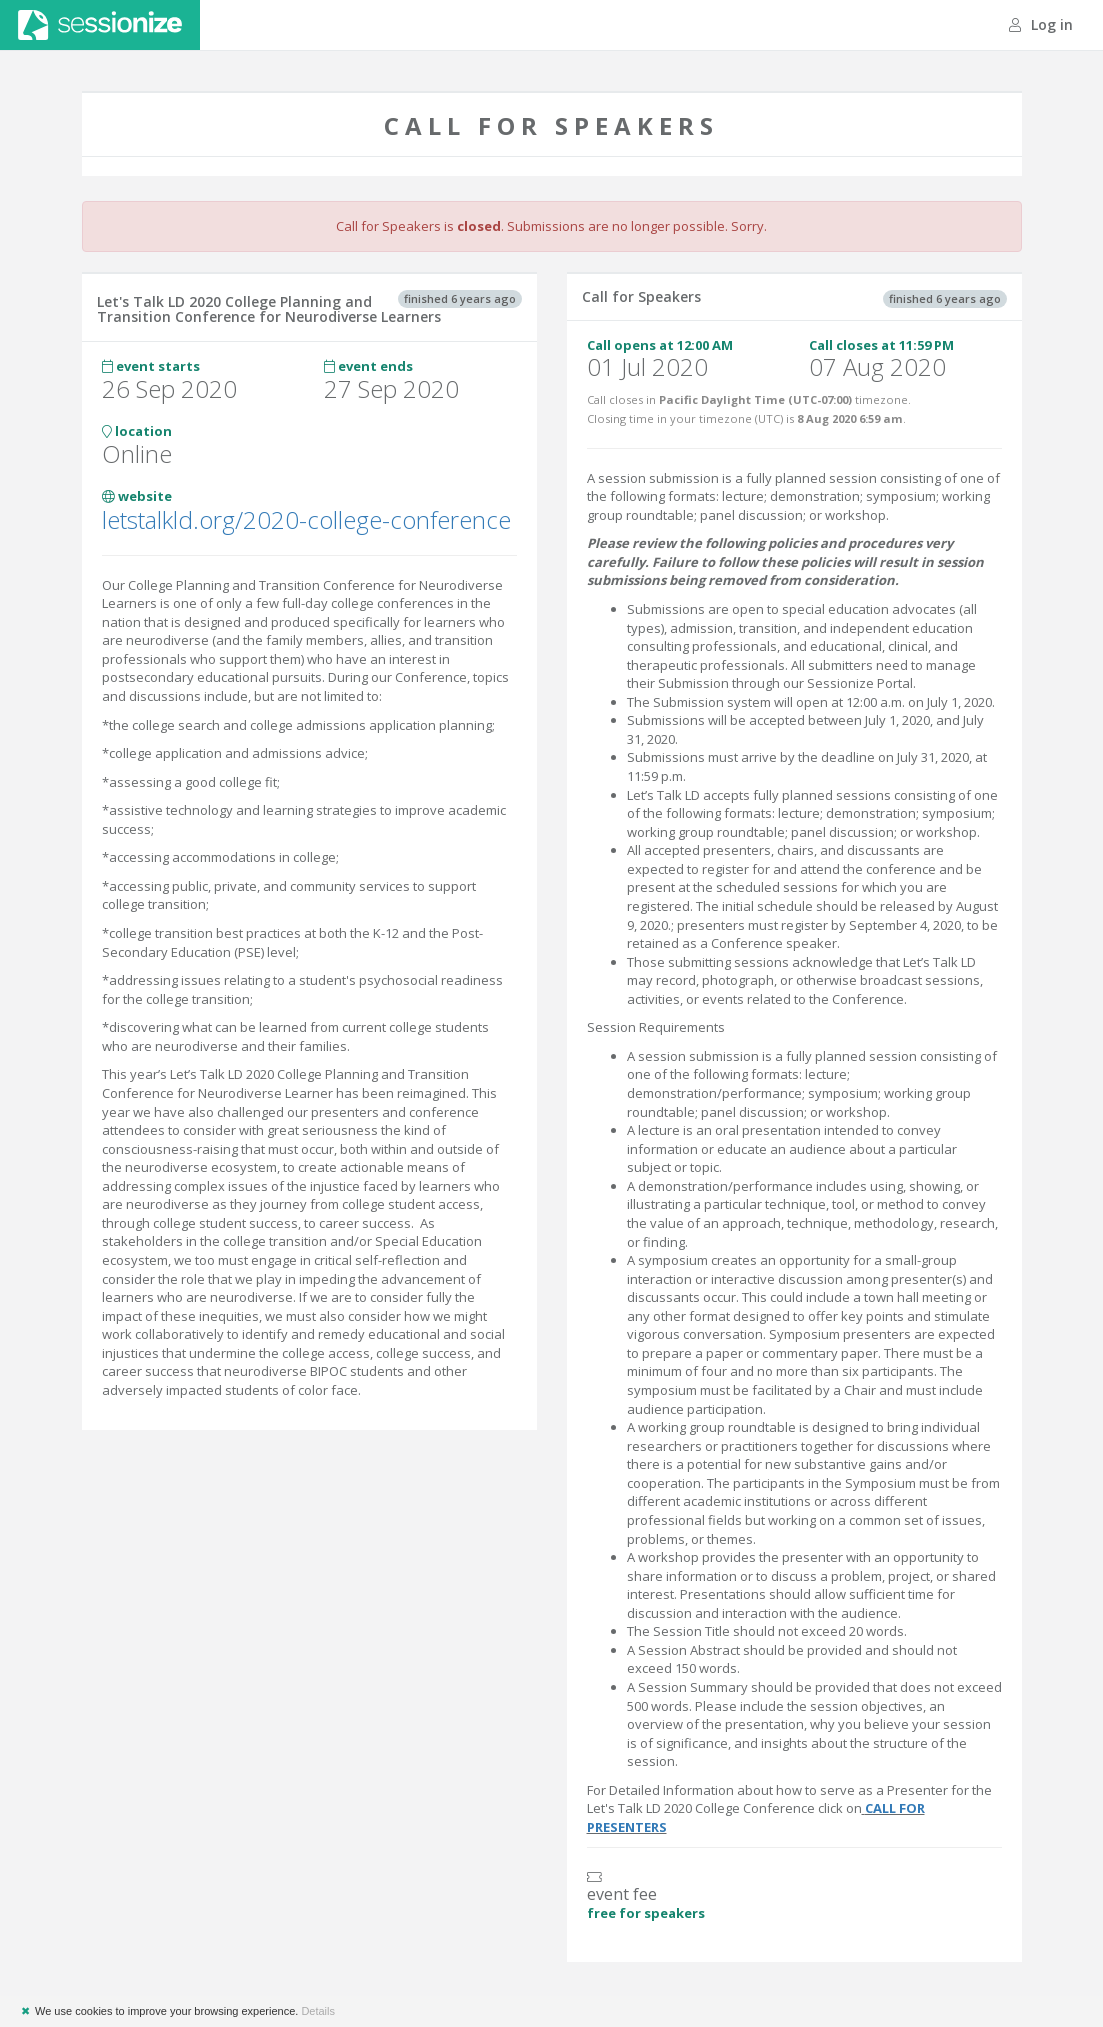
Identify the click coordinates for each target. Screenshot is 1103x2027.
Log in (1041, 24)
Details (318, 2011)
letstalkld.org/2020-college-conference (306, 519)
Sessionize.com (100, 25)
